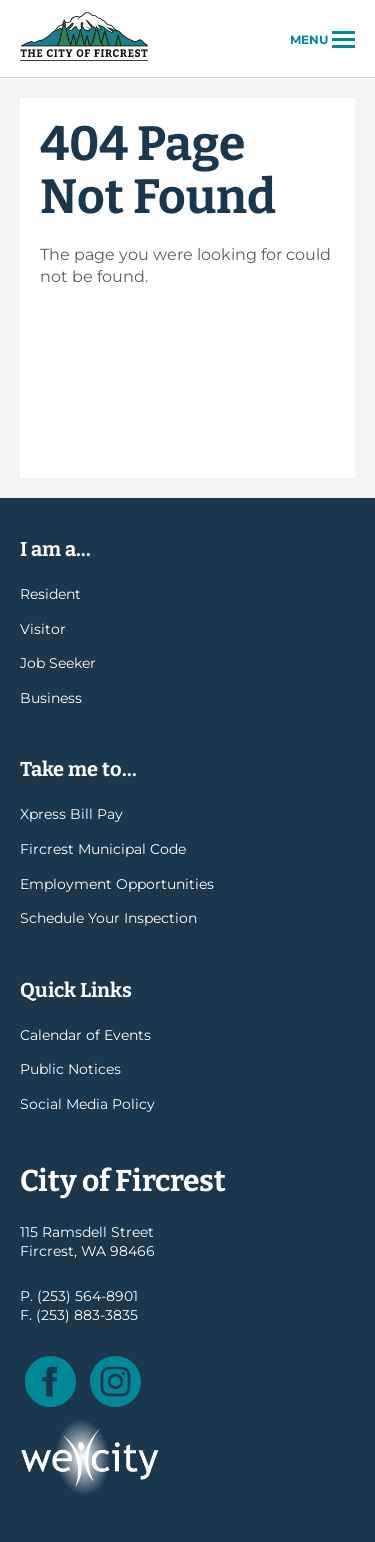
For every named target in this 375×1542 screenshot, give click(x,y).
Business (51, 698)
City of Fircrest (84, 59)
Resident (50, 594)
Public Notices (70, 1069)
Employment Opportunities (117, 884)
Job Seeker (58, 663)
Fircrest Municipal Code (103, 849)
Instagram (115, 1381)
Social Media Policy (87, 1104)
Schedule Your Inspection (108, 918)
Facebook (50, 1381)
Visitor (43, 629)
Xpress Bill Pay (71, 814)
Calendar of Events (85, 1035)
